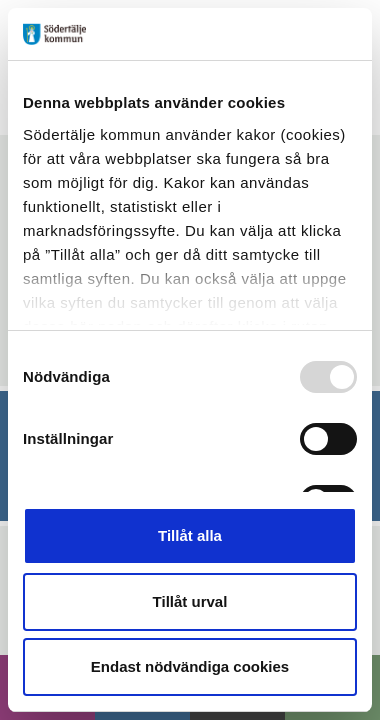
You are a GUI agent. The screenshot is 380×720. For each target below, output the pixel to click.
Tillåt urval (190, 601)
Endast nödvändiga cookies (190, 666)
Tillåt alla (190, 535)
